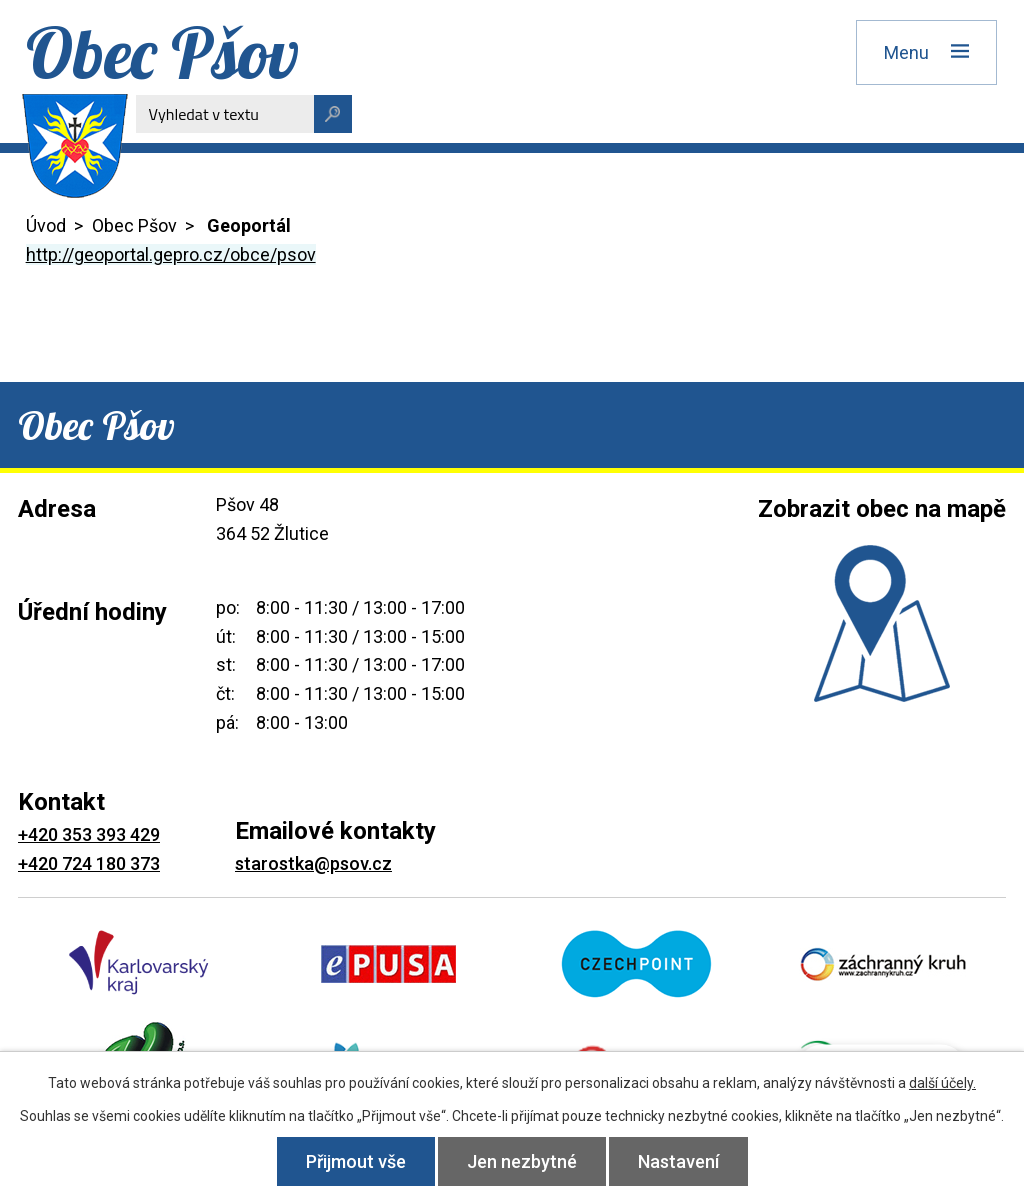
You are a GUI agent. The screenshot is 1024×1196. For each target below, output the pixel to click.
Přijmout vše (356, 1161)
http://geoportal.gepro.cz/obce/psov (171, 254)
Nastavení (678, 1161)
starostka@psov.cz (313, 863)
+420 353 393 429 (89, 834)
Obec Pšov (134, 225)
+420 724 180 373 (89, 863)
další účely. (942, 1083)
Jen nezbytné (522, 1161)
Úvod (46, 225)
